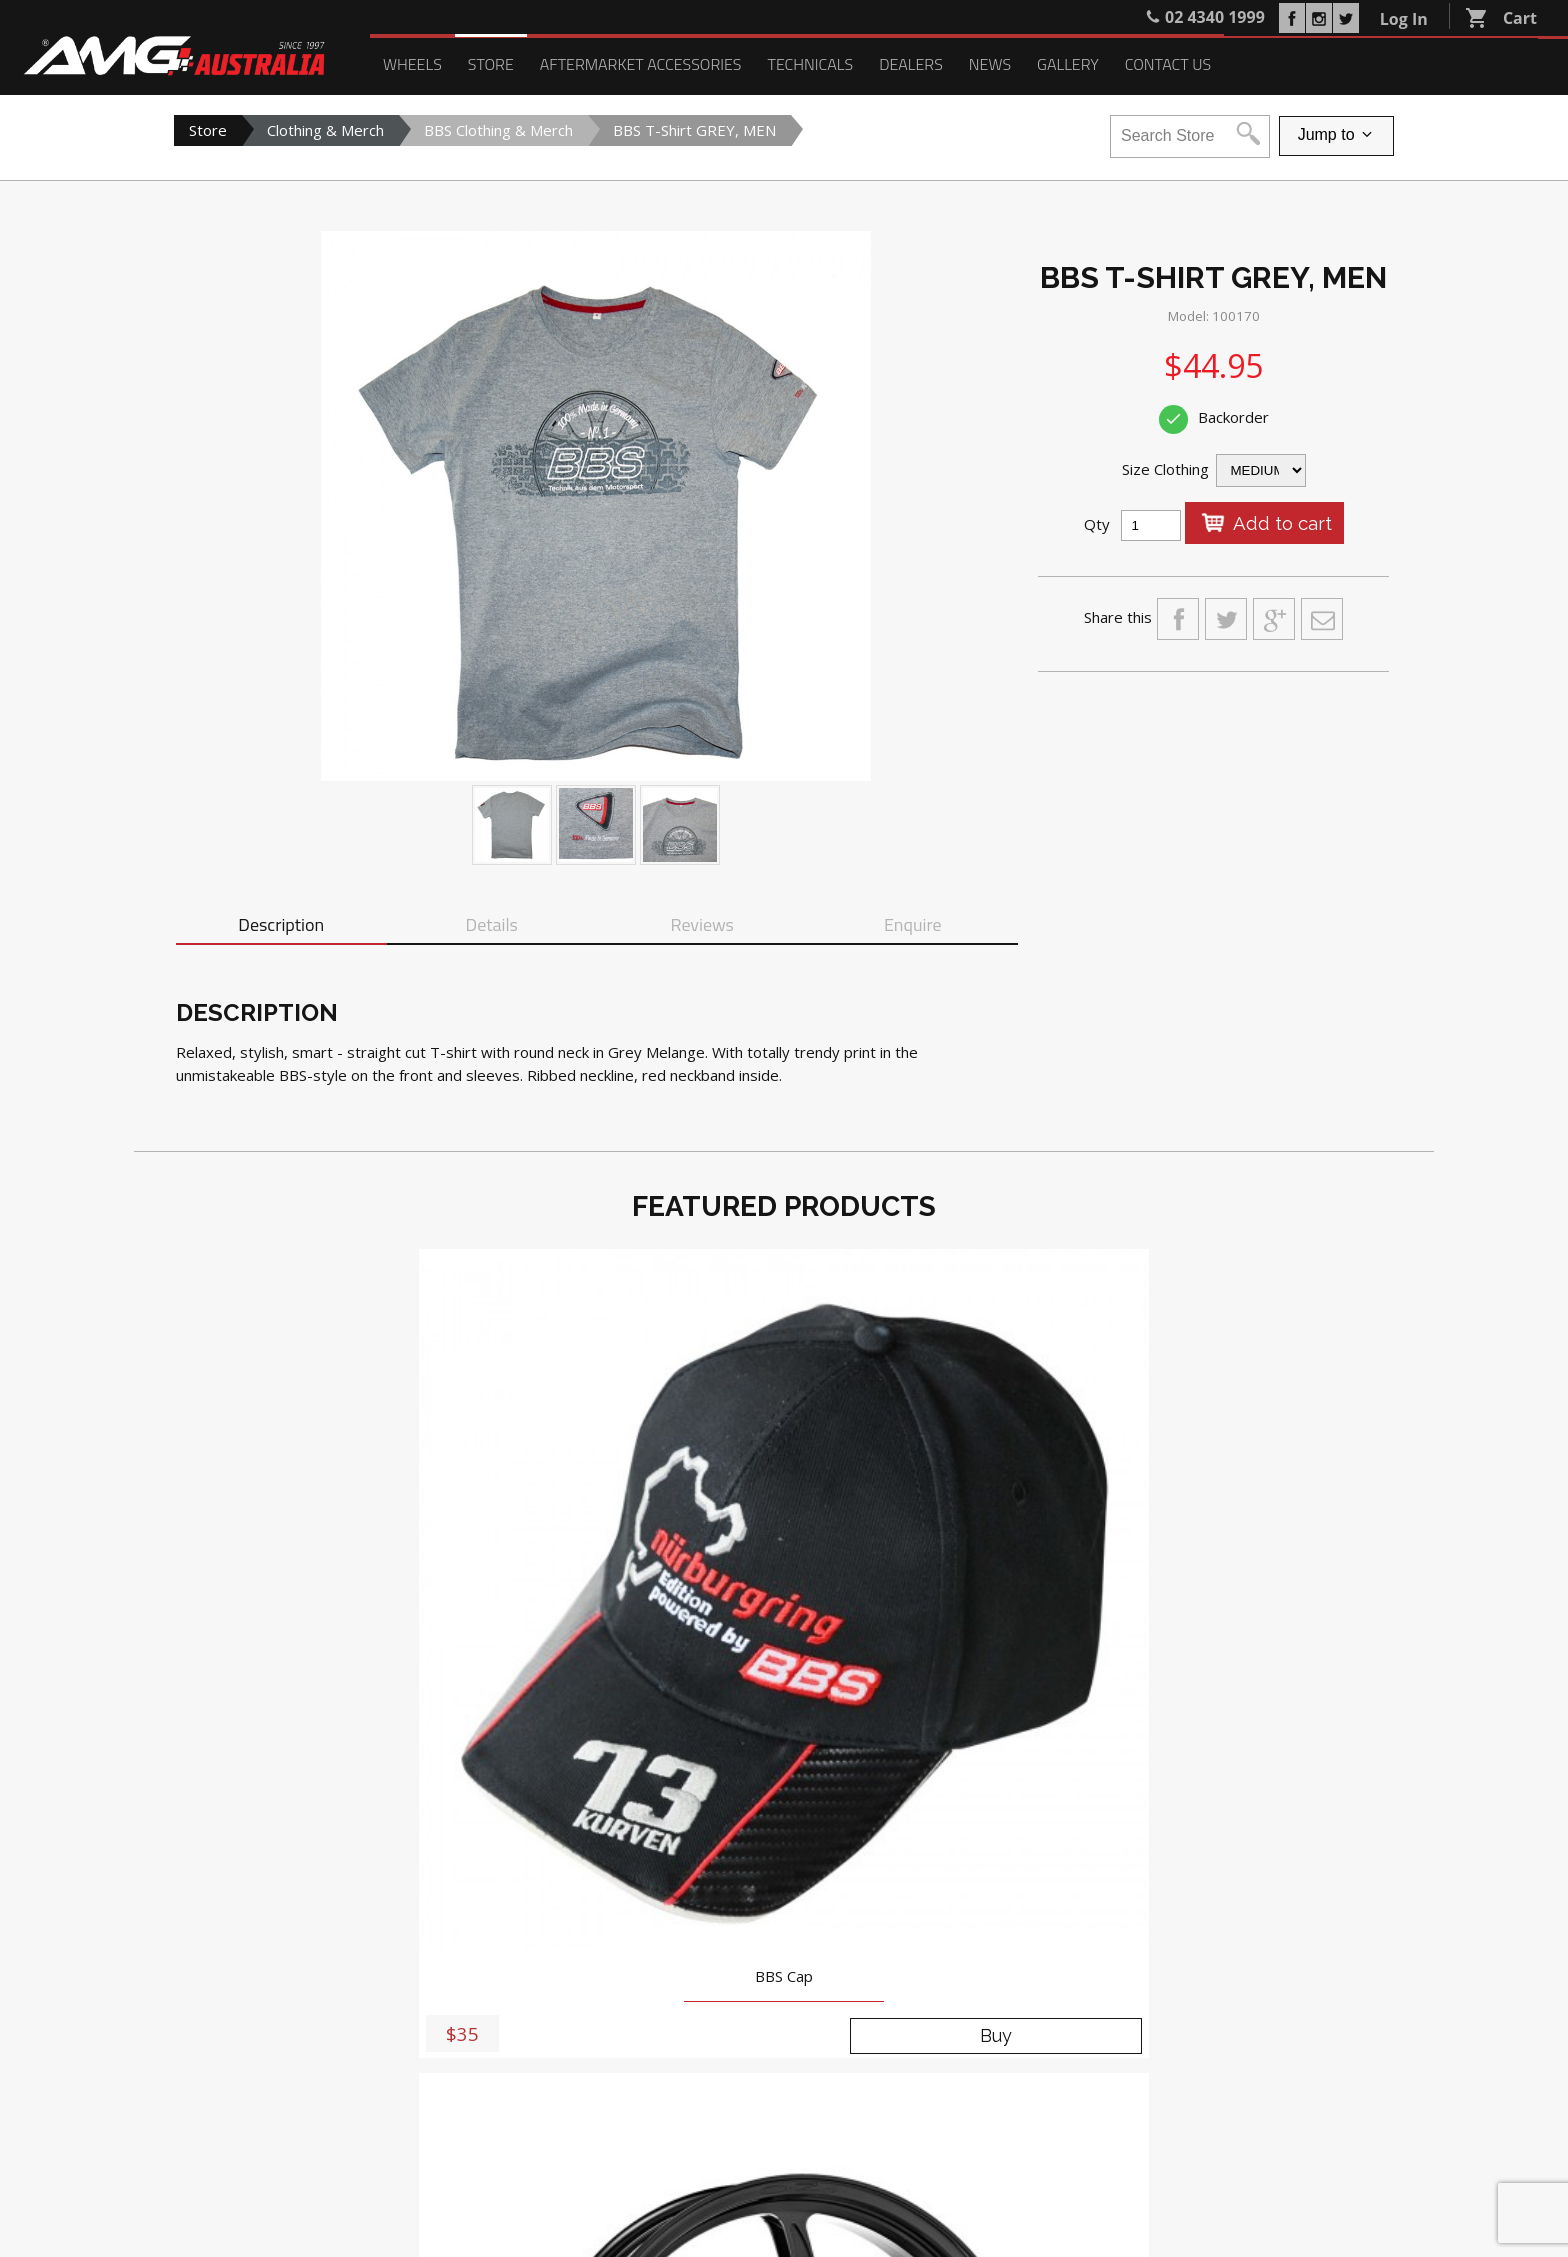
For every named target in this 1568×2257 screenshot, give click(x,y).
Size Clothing (1165, 469)
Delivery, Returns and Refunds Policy (1295, 2197)
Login (359, 2093)
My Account (213, 2093)
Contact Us (1168, 64)
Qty (1097, 524)
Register (297, 2093)
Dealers (911, 64)
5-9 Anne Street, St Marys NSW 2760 (707, 1888)
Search (415, 2093)
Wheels (412, 64)
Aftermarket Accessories (641, 64)
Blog (624, 2014)
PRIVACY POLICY (1240, 2148)
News (990, 64)
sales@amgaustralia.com (710, 1933)
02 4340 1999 (680, 1910)
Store (491, 64)
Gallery (1068, 64)
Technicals (810, 64)
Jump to (1336, 136)
